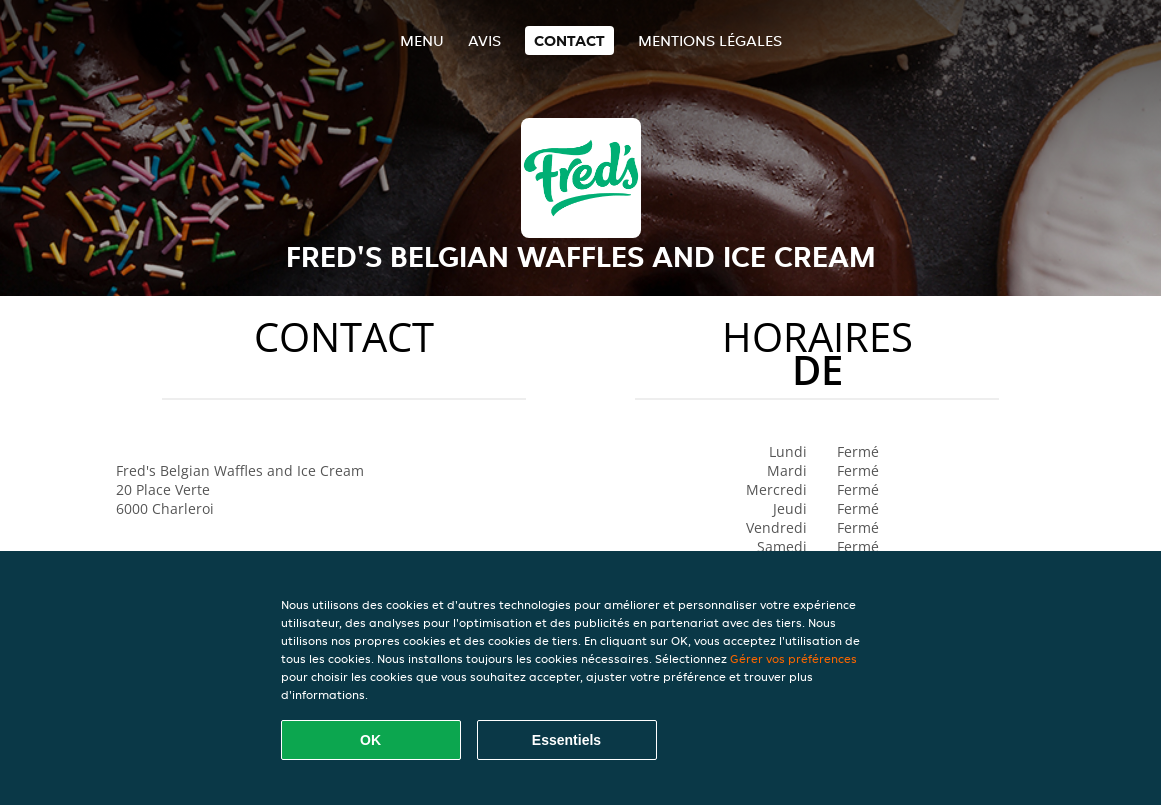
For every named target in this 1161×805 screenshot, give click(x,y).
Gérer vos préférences (793, 658)
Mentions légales (710, 40)
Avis (484, 40)
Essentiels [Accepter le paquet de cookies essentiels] (566, 740)
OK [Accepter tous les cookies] (370, 740)
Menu (422, 40)
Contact (569, 40)
